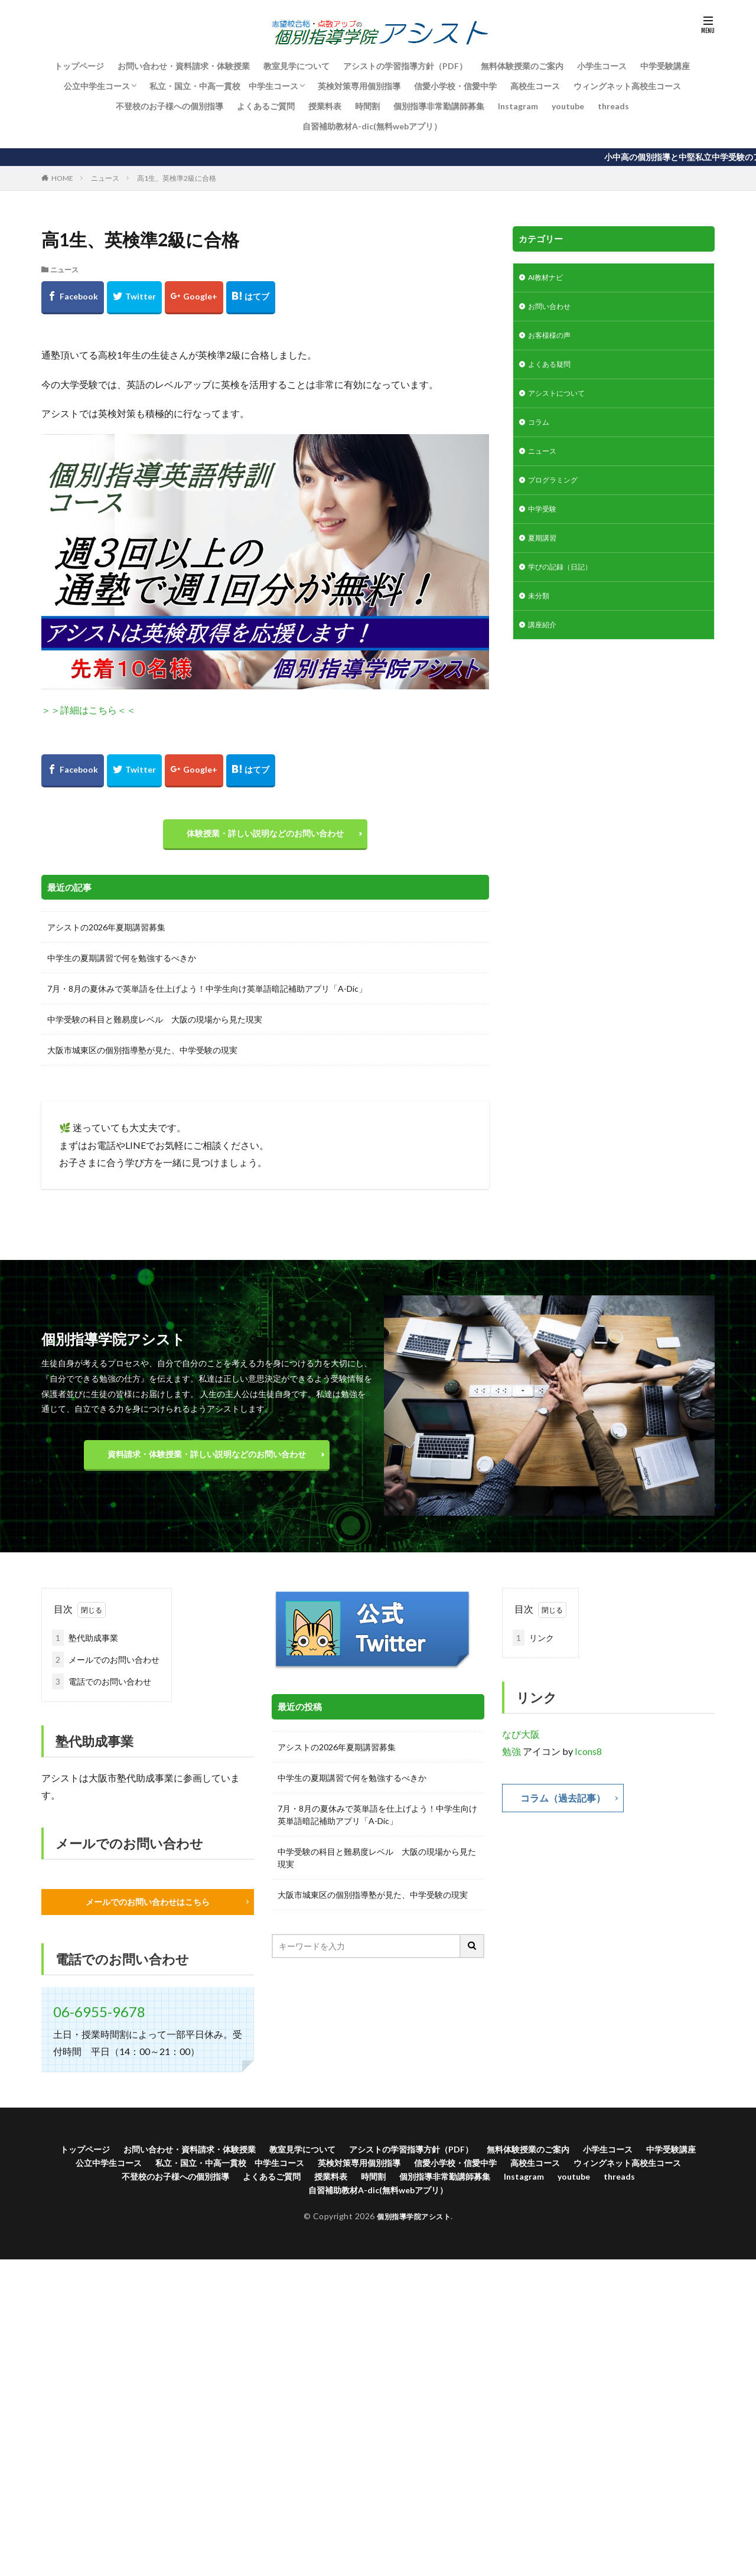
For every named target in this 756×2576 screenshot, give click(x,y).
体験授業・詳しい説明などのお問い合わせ (265, 836)
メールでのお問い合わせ (105, 1665)
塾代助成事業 (85, 1644)
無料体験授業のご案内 (522, 66)
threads (613, 106)
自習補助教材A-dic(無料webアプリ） (372, 126)
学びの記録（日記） (565, 586)
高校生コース (535, 86)
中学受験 (544, 524)
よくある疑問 (553, 371)
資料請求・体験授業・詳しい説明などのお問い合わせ (206, 1460)
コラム (540, 432)
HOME (62, 178)
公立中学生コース (97, 86)
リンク (533, 1644)
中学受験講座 (665, 66)
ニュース (105, 178)
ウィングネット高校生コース (627, 86)
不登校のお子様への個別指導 (169, 106)
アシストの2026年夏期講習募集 (106, 933)
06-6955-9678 (99, 2018)
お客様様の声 (553, 340)
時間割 (367, 106)
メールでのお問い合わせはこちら (148, 1908)
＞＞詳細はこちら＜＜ (88, 709)
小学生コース (602, 66)
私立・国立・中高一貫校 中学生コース (223, 86)
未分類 (540, 616)
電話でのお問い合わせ (101, 1687)
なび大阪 (521, 1739)
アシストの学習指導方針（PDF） (405, 66)
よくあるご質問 (266, 106)
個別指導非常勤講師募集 (438, 106)
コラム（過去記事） (568, 1804)
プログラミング (557, 494)
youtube (568, 106)
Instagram (518, 106)
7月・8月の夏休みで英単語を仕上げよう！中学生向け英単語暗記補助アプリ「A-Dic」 (207, 994)
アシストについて (561, 401)
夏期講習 (544, 555)
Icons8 (588, 1757)
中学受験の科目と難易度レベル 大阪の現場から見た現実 (154, 1025)
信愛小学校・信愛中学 (455, 86)
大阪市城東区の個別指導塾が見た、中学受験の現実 (142, 1056)
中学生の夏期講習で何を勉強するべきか (121, 964)
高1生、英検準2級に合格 (176, 178)
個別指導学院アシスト (414, 2230)
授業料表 (324, 106)
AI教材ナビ (549, 278)
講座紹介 (544, 647)
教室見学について (296, 66)
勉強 (511, 1757)
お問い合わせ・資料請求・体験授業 (184, 66)
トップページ (79, 66)
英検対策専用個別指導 (359, 86)
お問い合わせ (553, 309)
